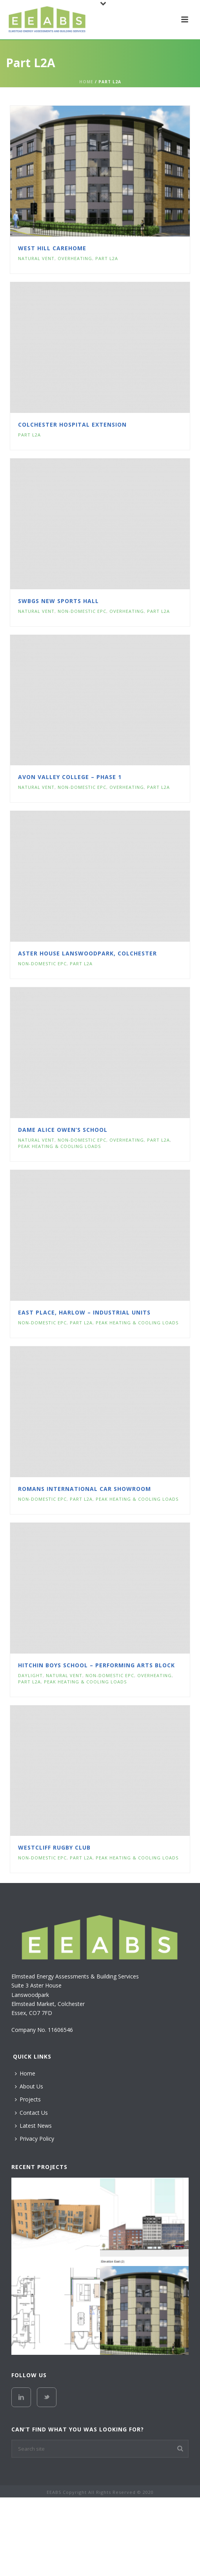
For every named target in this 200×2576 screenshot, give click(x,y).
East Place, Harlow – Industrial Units (84, 1312)
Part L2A (106, 258)
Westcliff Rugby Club (54, 1847)
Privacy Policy (34, 2138)
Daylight (30, 1675)
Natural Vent (36, 258)
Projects (28, 2099)
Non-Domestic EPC (82, 611)
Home (86, 81)
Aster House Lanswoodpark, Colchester (87, 953)
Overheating (75, 258)
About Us (29, 2086)
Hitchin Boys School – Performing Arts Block (96, 1665)
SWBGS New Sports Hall (58, 601)
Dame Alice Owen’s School (62, 1129)
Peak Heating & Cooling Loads (59, 1146)
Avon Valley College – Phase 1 (70, 777)
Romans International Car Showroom (84, 1488)
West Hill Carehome (52, 248)
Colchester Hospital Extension (72, 424)
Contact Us (31, 2112)
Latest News (33, 2125)
